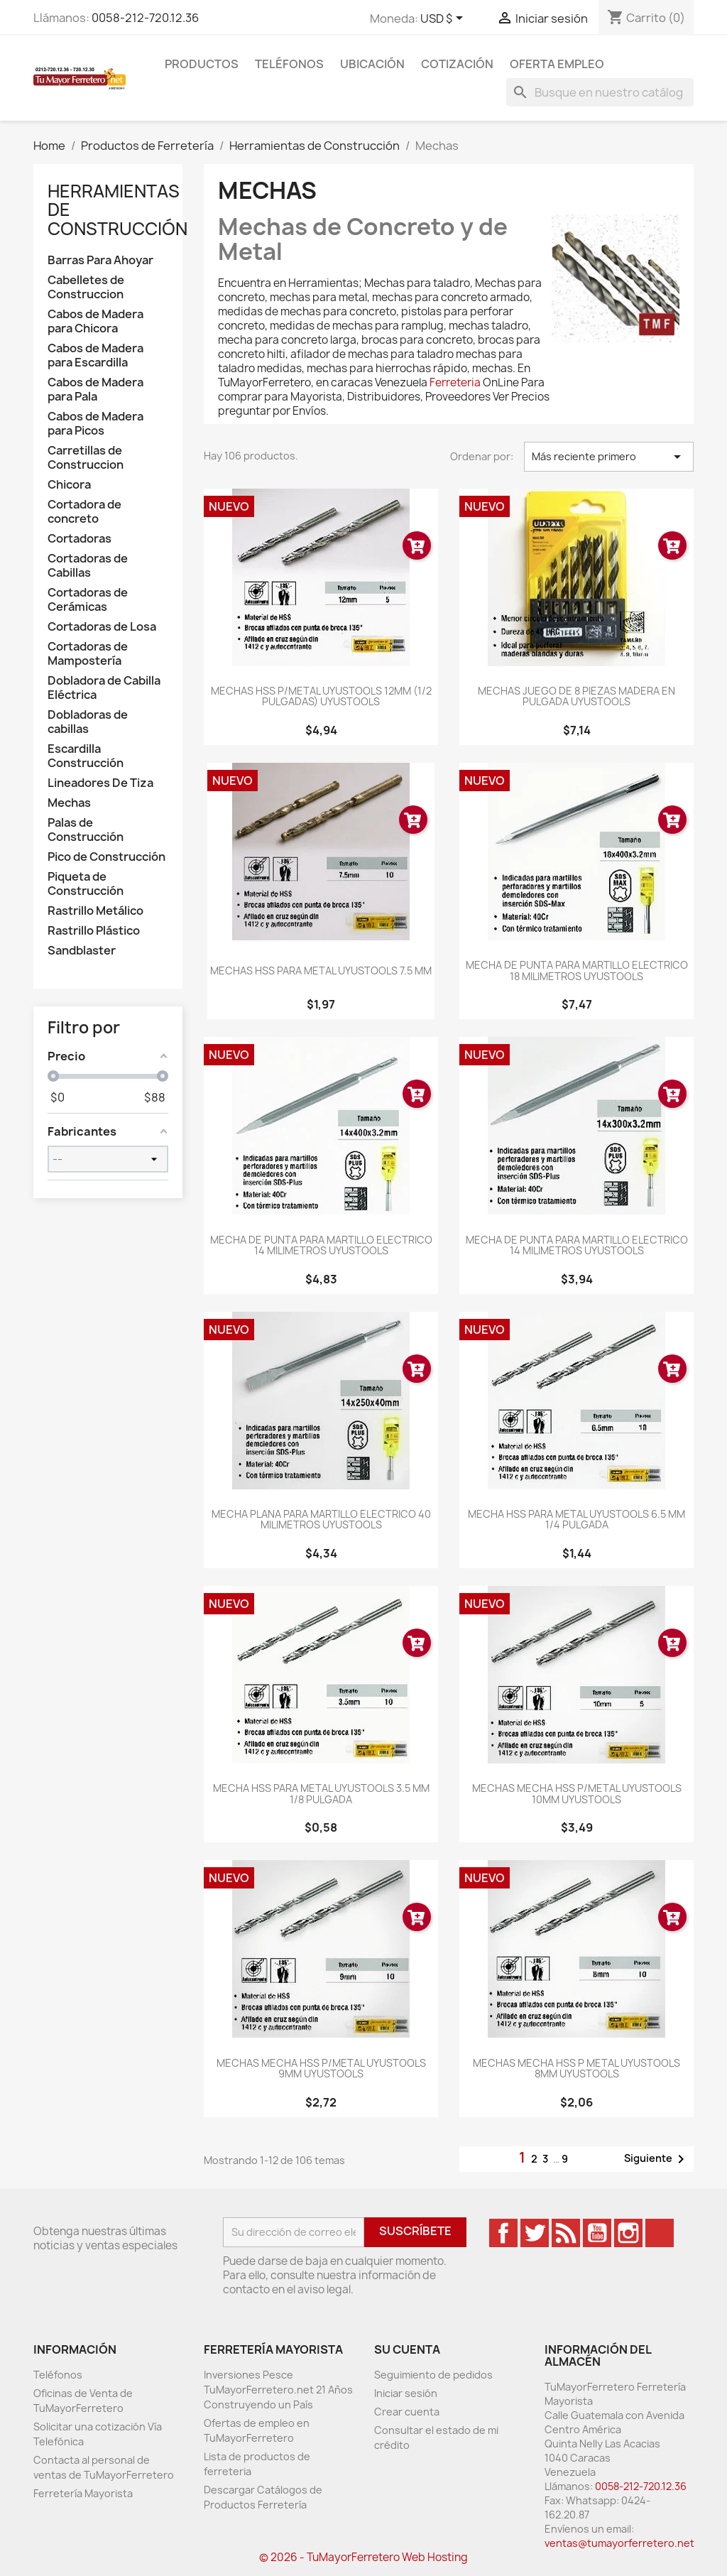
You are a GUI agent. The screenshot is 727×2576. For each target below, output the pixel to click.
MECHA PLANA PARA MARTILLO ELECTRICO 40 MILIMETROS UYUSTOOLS (321, 1519)
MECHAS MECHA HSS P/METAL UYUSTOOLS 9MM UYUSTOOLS (321, 2068)
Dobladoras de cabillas (88, 722)
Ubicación (372, 64)
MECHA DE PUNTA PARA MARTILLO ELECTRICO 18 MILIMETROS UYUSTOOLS (577, 970)
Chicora (69, 484)
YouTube (597, 2233)
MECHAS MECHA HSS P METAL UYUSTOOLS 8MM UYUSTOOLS (576, 2068)
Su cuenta (407, 2349)
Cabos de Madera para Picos (95, 423)
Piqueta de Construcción (86, 883)
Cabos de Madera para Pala (95, 389)
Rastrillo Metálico (95, 910)
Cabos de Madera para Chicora (95, 321)
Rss (566, 2233)
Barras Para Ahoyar (100, 260)
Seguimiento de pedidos (433, 2374)
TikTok (659, 2233)
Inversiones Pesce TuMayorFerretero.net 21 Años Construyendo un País (278, 2389)
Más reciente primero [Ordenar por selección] (609, 456)
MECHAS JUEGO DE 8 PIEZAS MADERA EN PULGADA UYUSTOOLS (576, 696)
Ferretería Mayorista (83, 2493)
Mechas (69, 802)
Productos (202, 64)
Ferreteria (455, 382)
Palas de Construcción (86, 829)
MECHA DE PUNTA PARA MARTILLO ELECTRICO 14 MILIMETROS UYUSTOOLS (321, 1245)
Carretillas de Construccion (86, 457)
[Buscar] (600, 92)
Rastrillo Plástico (94, 930)
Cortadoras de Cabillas (88, 565)
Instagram (628, 2233)
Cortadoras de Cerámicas (88, 599)
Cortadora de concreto (84, 511)
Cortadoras (79, 538)
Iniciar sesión (405, 2393)
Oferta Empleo (557, 64)
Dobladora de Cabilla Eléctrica (104, 687)
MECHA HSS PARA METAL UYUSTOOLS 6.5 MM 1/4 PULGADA (576, 1519)
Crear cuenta (406, 2411)
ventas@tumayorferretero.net (619, 2543)
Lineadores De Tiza (100, 783)
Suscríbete (415, 2231)
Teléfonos (289, 64)
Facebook (503, 2233)
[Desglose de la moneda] (444, 19)
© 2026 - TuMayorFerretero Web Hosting (363, 2557)
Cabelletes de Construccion (86, 287)
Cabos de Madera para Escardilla (95, 355)
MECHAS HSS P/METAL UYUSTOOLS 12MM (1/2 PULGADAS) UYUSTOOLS (321, 696)
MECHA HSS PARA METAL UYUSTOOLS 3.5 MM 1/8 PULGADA (321, 1793)
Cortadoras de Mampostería (88, 653)
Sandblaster (82, 950)
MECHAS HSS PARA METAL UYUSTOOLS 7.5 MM (321, 970)
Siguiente (656, 2159)
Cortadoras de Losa (102, 626)
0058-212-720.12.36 (145, 18)
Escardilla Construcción (86, 756)
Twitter (534, 2233)
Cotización (457, 64)
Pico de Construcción (106, 856)
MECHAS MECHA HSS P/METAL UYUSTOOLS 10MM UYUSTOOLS (577, 1793)
